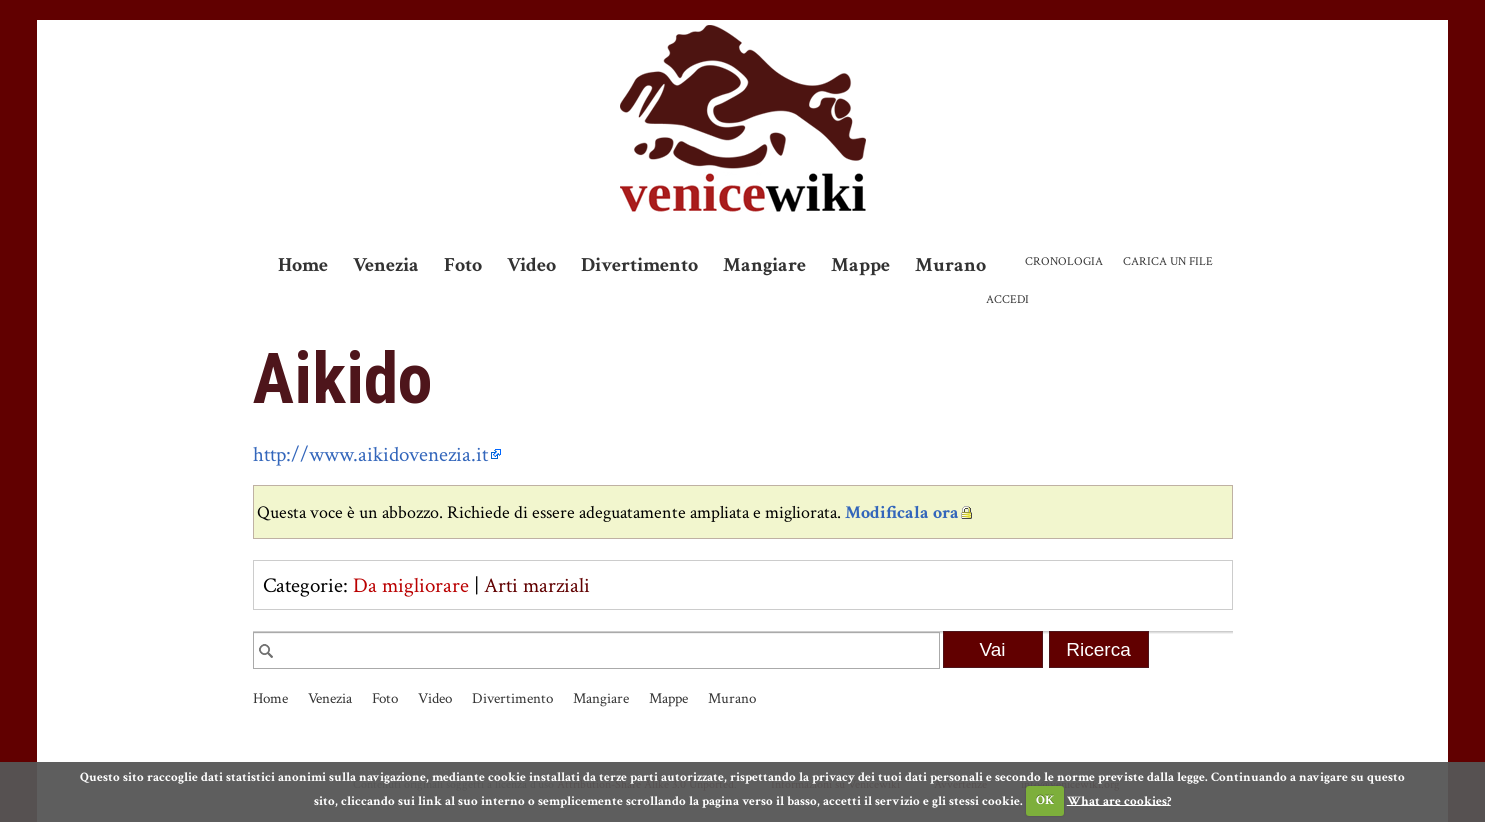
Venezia (386, 265)
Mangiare (764, 265)
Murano (950, 265)
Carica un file (1168, 261)
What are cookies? (1119, 800)
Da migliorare (411, 585)
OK (1045, 800)
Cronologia (1064, 261)
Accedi (1007, 299)
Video (531, 265)
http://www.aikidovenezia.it (370, 454)
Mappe (860, 265)
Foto (463, 265)
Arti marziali (537, 585)
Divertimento (639, 265)
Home (303, 265)
